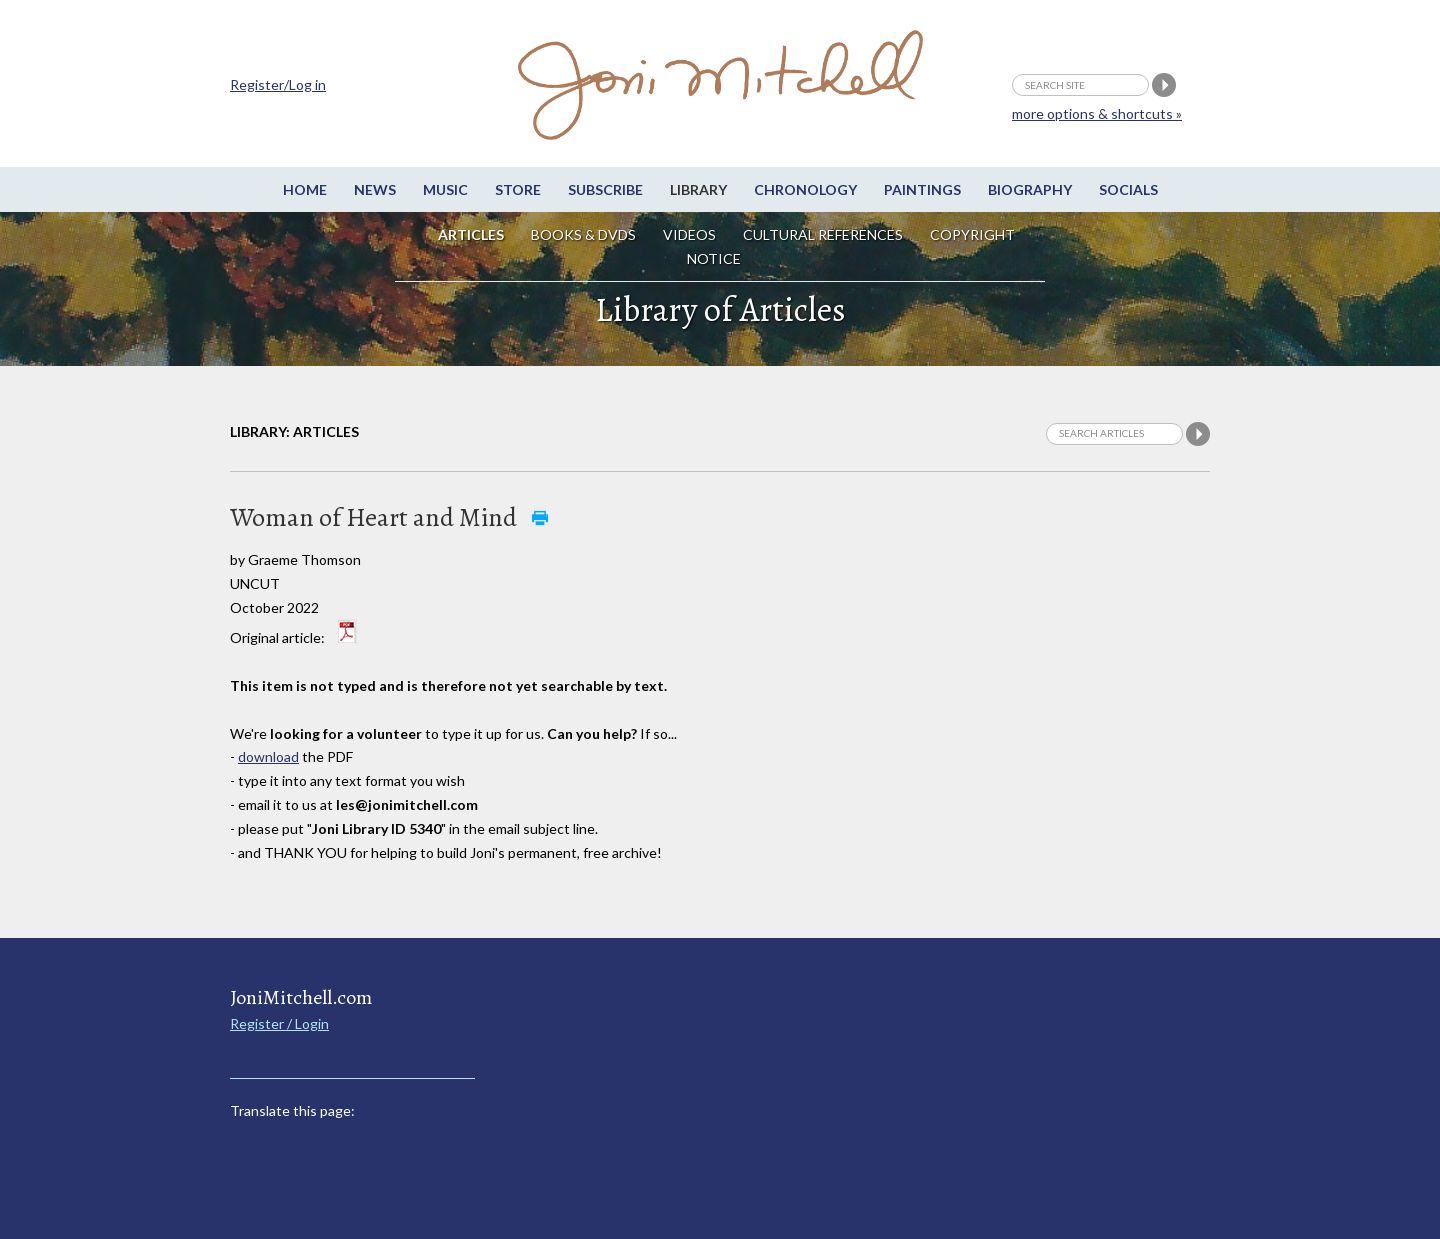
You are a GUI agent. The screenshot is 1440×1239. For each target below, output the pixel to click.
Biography (1030, 189)
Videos (689, 234)
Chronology (805, 189)
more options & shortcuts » (1097, 113)
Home (305, 189)
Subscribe (605, 189)
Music (445, 189)
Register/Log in (278, 84)
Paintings (922, 189)
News (375, 189)
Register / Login (279, 1023)
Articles (471, 234)
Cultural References (823, 234)
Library (698, 189)
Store (518, 189)
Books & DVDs (583, 234)
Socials (1128, 189)
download (268, 756)
